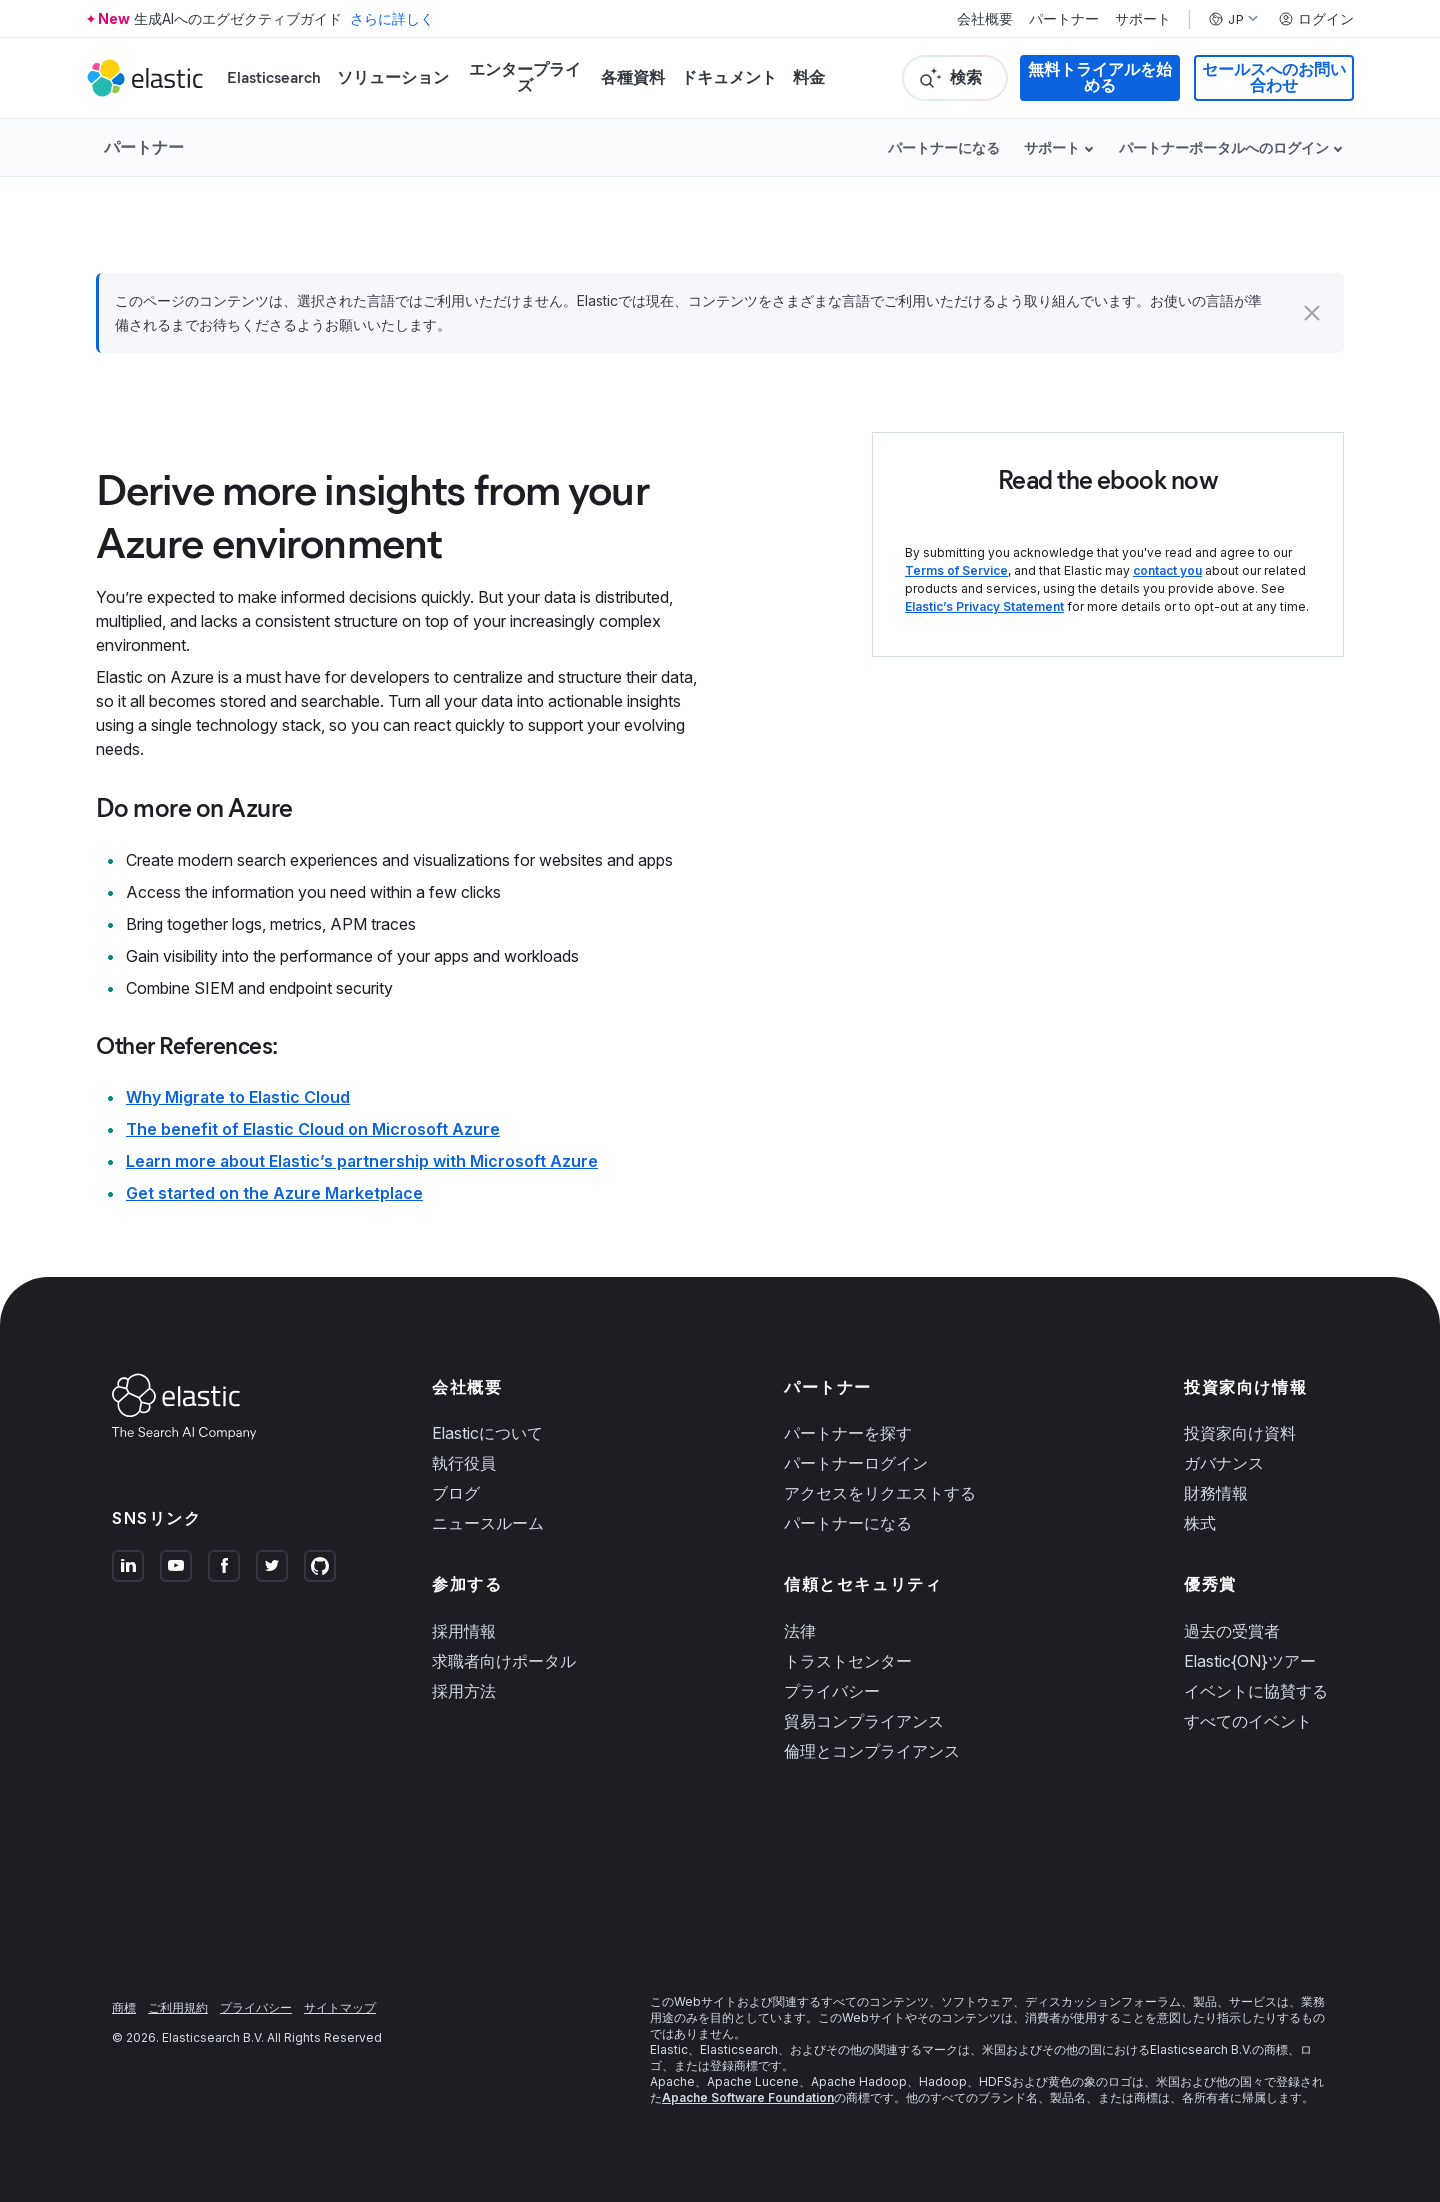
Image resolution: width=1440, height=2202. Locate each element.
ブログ (456, 1493)
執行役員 (464, 1463)
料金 (809, 77)
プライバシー (832, 1691)
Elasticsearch (274, 77)
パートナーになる (944, 147)
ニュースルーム (488, 1523)
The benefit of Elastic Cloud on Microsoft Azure (313, 1129)
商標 (124, 2007)
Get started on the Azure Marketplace (274, 1193)
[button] (1312, 313)
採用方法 (464, 1691)
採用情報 (464, 1631)
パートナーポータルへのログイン (1224, 147)
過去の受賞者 (1232, 1631)
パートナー (1064, 19)
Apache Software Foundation (748, 2097)
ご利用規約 (178, 2007)
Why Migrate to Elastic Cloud (238, 1097)
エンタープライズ (525, 77)
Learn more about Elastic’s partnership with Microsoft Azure (362, 1161)
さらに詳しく (392, 18)
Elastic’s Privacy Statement (984, 606)
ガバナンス (1224, 1463)
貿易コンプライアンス (864, 1721)
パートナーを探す (848, 1433)
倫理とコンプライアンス (872, 1751)
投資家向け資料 (1240, 1433)
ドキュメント (729, 77)
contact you (1167, 570)
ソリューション (393, 77)
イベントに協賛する (1256, 1691)
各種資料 (633, 77)
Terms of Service (956, 570)
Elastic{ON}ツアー (1250, 1661)
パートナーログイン (856, 1463)
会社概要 (985, 19)
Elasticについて (487, 1433)
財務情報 (1216, 1493)
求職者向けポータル (504, 1661)
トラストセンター (848, 1661)
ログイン (1316, 19)
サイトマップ (340, 2007)
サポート (1143, 19)
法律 (800, 1631)
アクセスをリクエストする (880, 1493)
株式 (1200, 1523)
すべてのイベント (1248, 1721)
